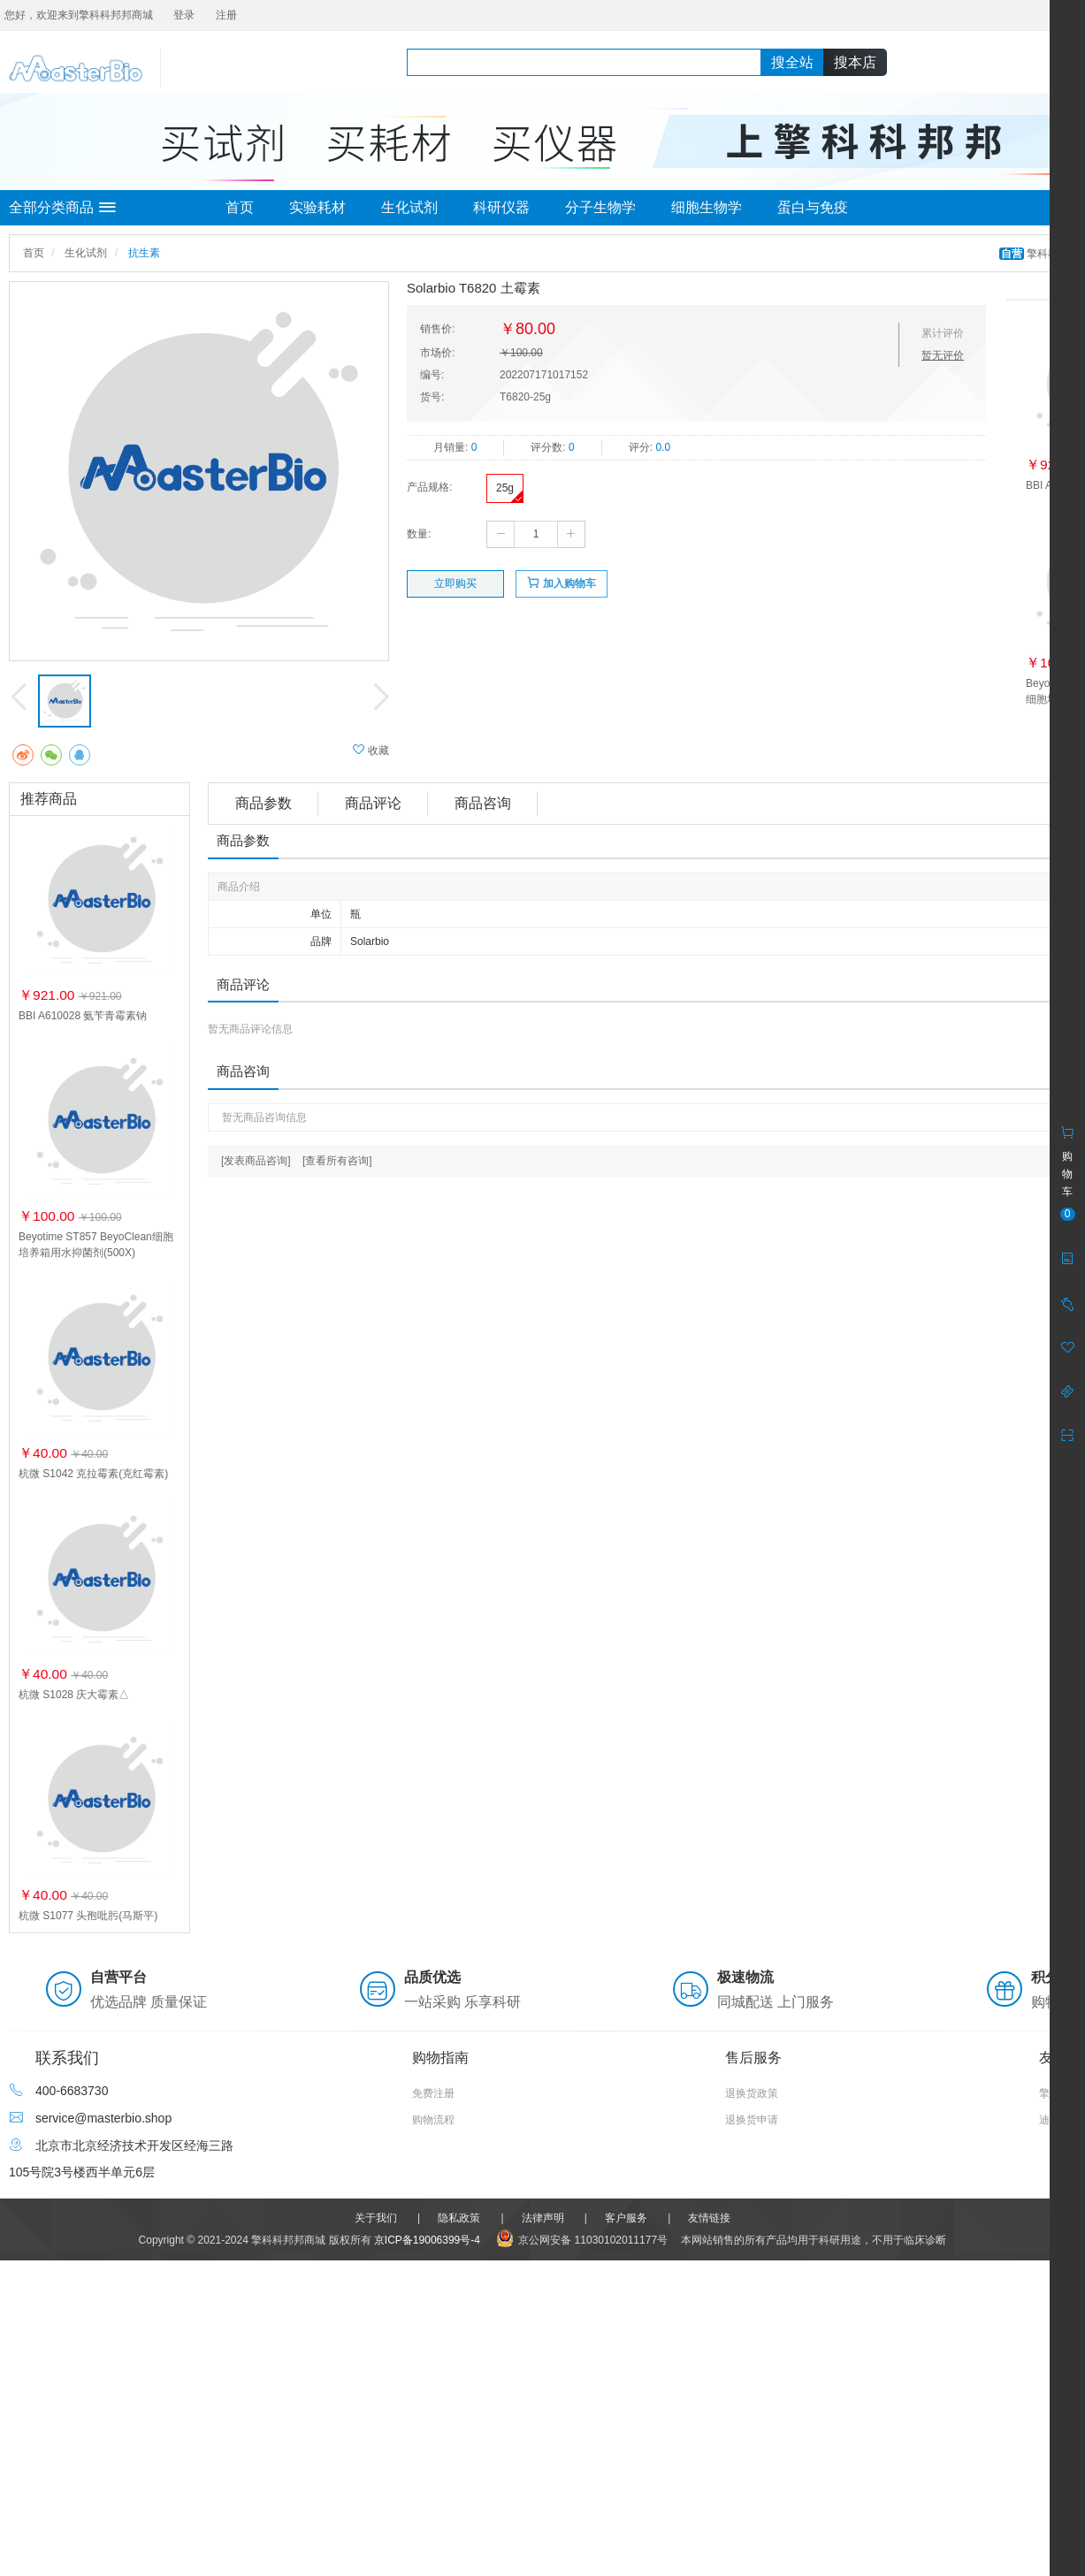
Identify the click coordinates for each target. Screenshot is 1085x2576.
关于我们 (376, 2218)
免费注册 (433, 2093)
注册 (226, 15)
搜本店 (855, 62)
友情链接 (709, 2218)
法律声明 (543, 2218)
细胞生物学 (706, 207)
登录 (184, 15)
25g (505, 488)
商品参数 (263, 803)
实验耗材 (317, 207)
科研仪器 (501, 207)
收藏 (371, 750)
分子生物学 (600, 207)
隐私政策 (459, 2218)
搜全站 (792, 62)
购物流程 (433, 2120)
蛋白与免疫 (812, 207)
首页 (239, 207)
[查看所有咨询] (337, 1161)
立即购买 (455, 583)
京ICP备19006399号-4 (427, 2240)
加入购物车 (561, 583)
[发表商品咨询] (256, 1161)
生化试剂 (409, 207)
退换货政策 (751, 2093)
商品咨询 (483, 803)
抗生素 (144, 253)
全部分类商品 (62, 207)
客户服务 (626, 2218)
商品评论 (373, 803)
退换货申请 (751, 2120)
